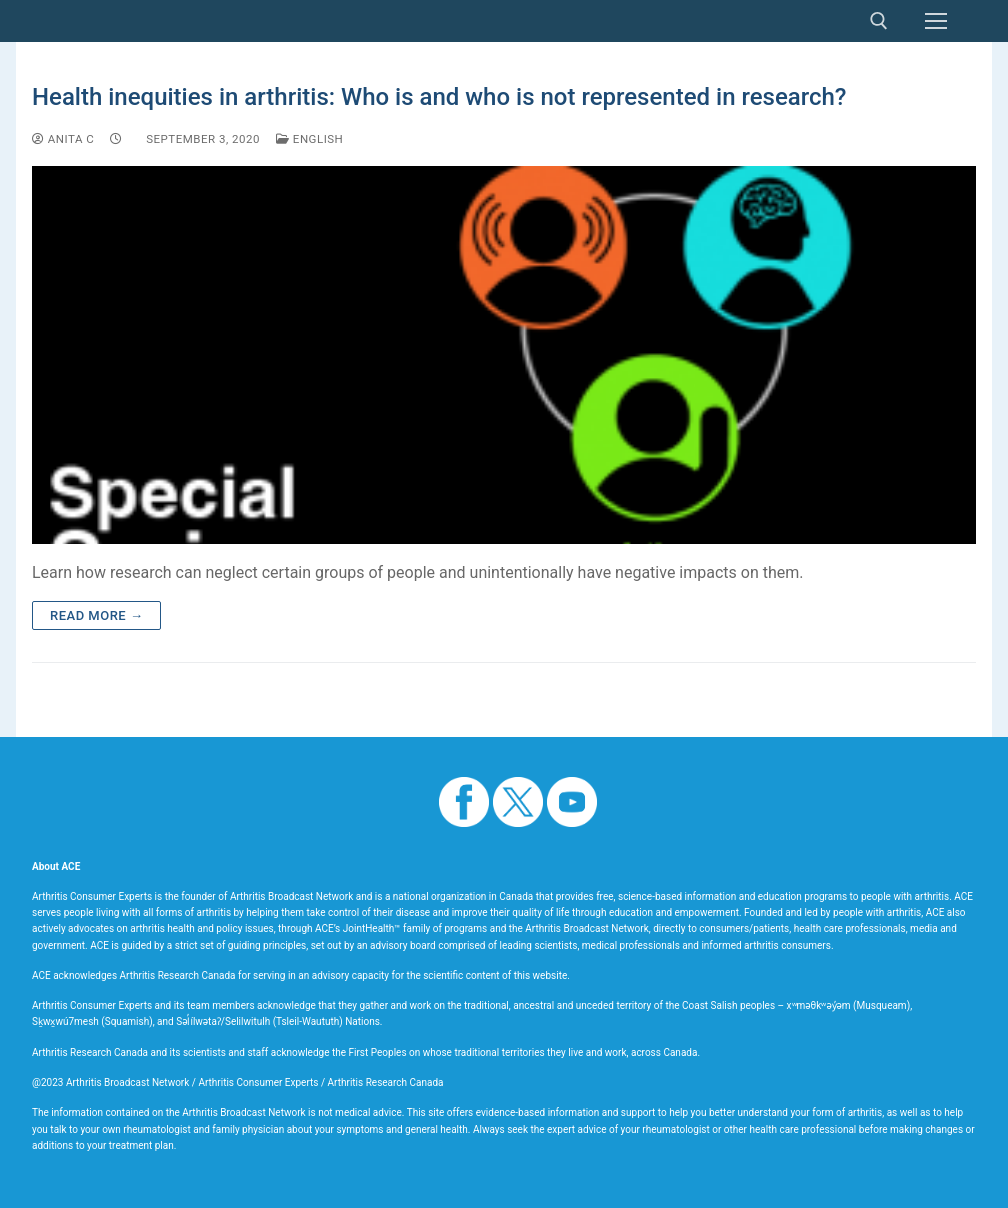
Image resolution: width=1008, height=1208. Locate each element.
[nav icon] (936, 21)
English (309, 139)
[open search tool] (879, 21)
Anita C (63, 139)
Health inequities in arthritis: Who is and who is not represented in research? (439, 97)
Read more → (96, 615)
